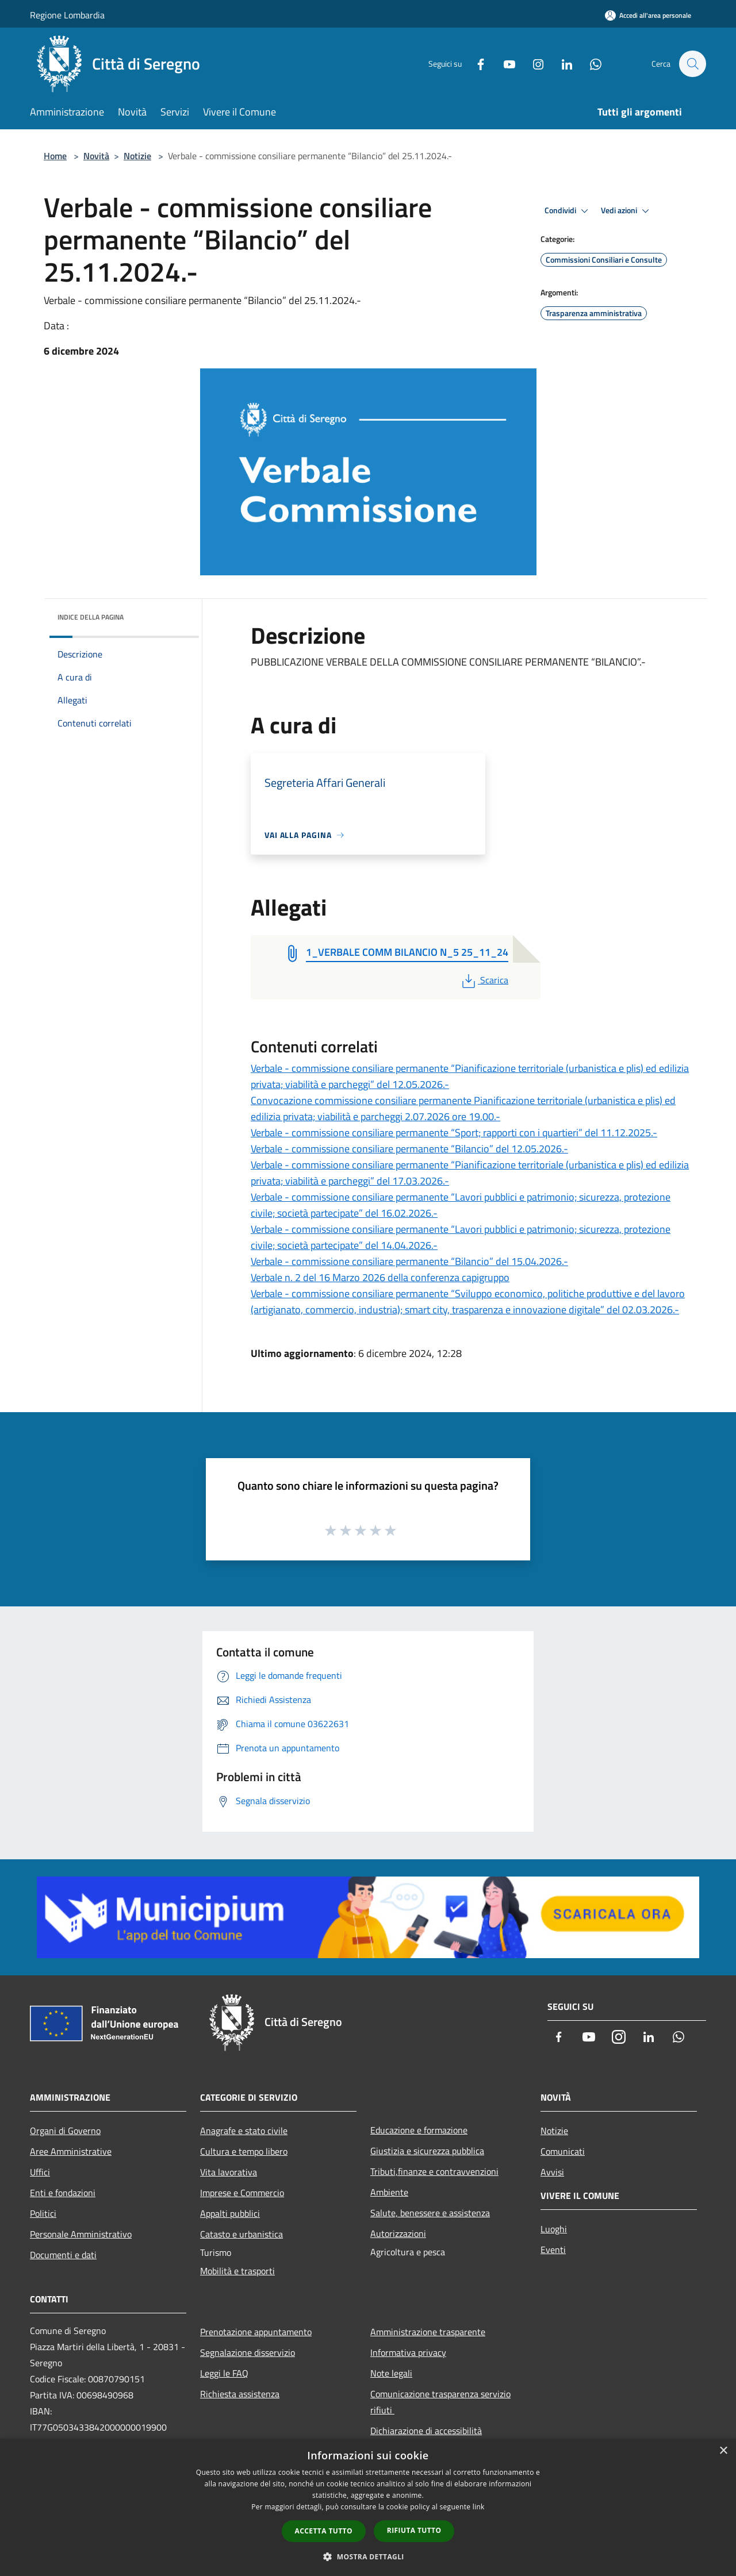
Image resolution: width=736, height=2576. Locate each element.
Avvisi (552, 2172)
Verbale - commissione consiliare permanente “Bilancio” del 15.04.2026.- (409, 1261)
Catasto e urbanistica (241, 2234)
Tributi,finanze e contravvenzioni (434, 2171)
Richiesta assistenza (239, 2394)
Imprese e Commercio (242, 2193)
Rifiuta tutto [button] (414, 2530)
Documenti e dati (63, 2255)
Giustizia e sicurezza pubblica (427, 2151)
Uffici (40, 2172)
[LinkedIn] (561, 63)
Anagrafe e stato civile (244, 2130)
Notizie (137, 156)
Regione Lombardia (67, 15)
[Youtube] (503, 63)
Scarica (483, 980)
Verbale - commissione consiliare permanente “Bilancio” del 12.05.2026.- (409, 1148)
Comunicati (562, 2151)
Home (55, 156)
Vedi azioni (627, 211)
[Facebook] (474, 63)
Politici (43, 2213)
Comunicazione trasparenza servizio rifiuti (440, 2402)
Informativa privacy (408, 2352)
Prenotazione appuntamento (256, 2332)
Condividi (568, 211)
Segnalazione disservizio (247, 2352)
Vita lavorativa (228, 2172)
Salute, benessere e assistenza (430, 2213)
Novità (96, 156)
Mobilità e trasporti (237, 2271)
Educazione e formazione (418, 2130)
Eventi (553, 2249)
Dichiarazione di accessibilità (426, 2430)
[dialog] (368, 2507)
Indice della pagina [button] (90, 617)
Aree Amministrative (71, 2151)
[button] (368, 2556)
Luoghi (553, 2229)
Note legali (391, 2373)
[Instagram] (532, 63)
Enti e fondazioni (62, 2193)
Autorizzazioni (398, 2233)
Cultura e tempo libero (244, 2151)
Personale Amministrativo (81, 2234)
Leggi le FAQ (224, 2373)
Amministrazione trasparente (427, 2332)
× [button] (723, 2451)
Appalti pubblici (230, 2213)
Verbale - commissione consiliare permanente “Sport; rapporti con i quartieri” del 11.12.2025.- (454, 1132)
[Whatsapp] (589, 63)
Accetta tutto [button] (323, 2531)
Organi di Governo (65, 2130)
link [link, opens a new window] (479, 2507)
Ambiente (389, 2192)
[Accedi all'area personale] (648, 15)
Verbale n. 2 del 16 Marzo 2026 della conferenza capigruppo (380, 1277)
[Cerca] (692, 64)
